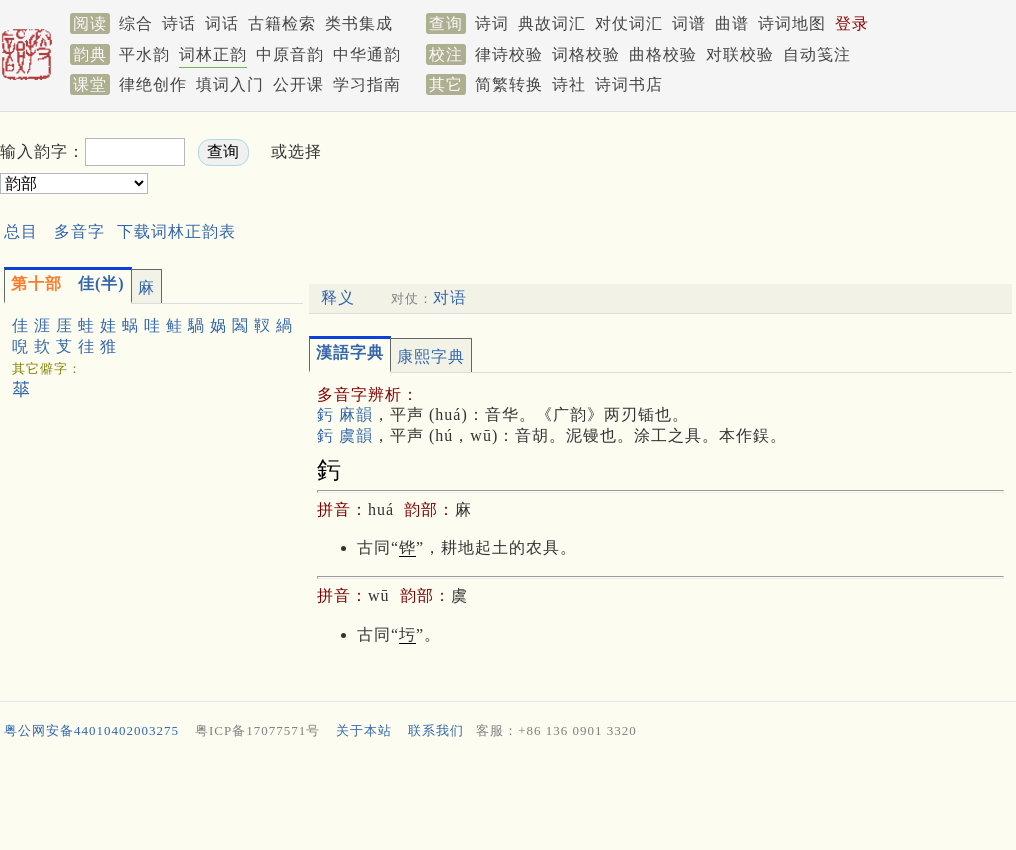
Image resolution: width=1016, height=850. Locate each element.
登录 (852, 23)
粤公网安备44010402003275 (91, 730)
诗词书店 (629, 84)
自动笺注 (817, 54)
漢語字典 (350, 352)
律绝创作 (153, 84)
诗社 (569, 84)
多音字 (79, 231)
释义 (338, 297)
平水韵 (144, 54)
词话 (222, 23)
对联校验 (740, 54)
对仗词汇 (629, 23)
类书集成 (359, 23)
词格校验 (586, 54)
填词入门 (230, 84)
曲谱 (732, 23)
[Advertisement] (508, 799)
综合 (136, 23)
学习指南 (367, 84)
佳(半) (68, 283)
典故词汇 (552, 23)
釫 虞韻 (345, 435)
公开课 (298, 84)
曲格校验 (663, 54)
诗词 (492, 23)
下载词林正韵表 (176, 231)
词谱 (689, 23)
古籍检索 (282, 23)
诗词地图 (792, 23)
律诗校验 (509, 54)
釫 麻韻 (345, 414)
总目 (21, 231)
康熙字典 (431, 356)
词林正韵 (213, 54)
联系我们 (436, 730)
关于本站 (364, 730)
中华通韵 (367, 54)
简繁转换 (509, 84)
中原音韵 (290, 54)
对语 (450, 297)
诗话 (179, 23)
